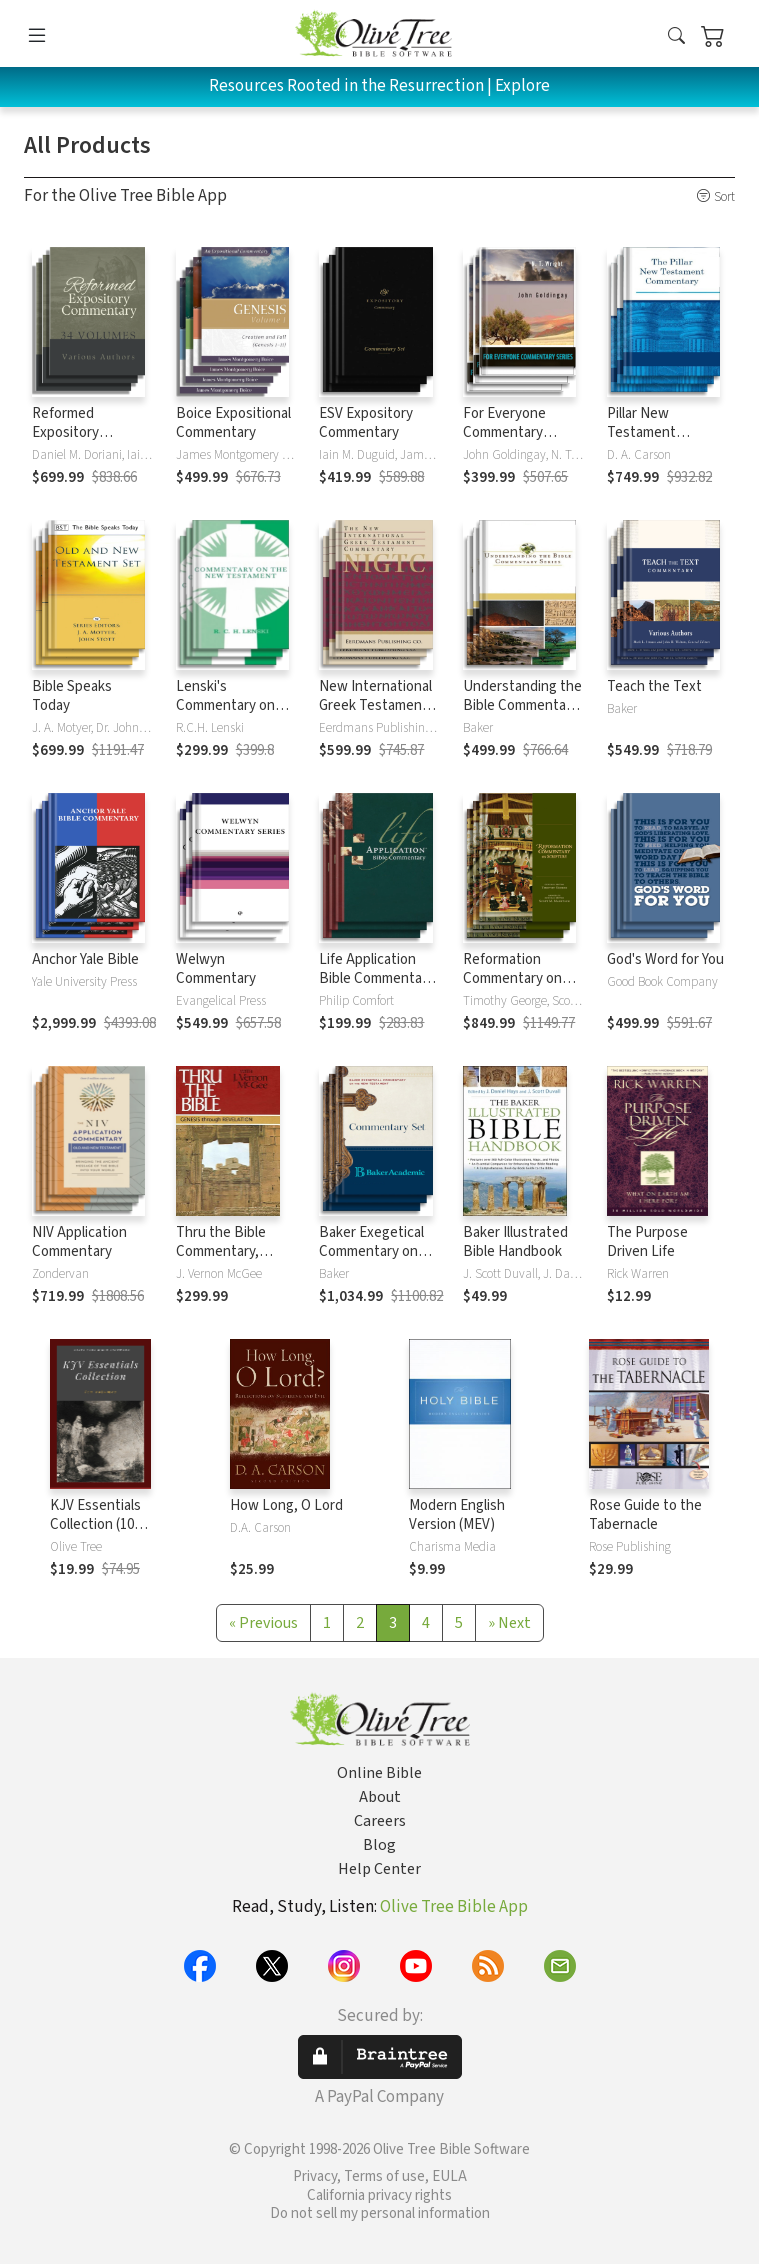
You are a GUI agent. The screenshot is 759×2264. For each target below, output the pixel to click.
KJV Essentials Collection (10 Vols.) (95, 1524)
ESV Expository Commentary (366, 423)
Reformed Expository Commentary (72, 432)
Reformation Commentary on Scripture (512, 978)
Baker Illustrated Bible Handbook (515, 1242)
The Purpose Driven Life (647, 1242)
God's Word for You (665, 959)
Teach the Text (654, 686)
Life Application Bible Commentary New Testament (376, 978)
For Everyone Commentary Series (504, 432)
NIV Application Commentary (79, 1242)
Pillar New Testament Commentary (647, 432)
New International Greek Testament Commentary (375, 705)
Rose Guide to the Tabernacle (645, 1515)
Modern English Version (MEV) (457, 1515)
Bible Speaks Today (72, 696)
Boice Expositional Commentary (233, 423)
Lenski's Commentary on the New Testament (225, 715)
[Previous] (263, 1623)
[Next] (509, 1623)
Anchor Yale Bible (85, 959)
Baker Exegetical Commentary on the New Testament (371, 1261)
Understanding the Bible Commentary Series (522, 705)
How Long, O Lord (286, 1505)
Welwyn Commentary (216, 969)
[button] (676, 37)
